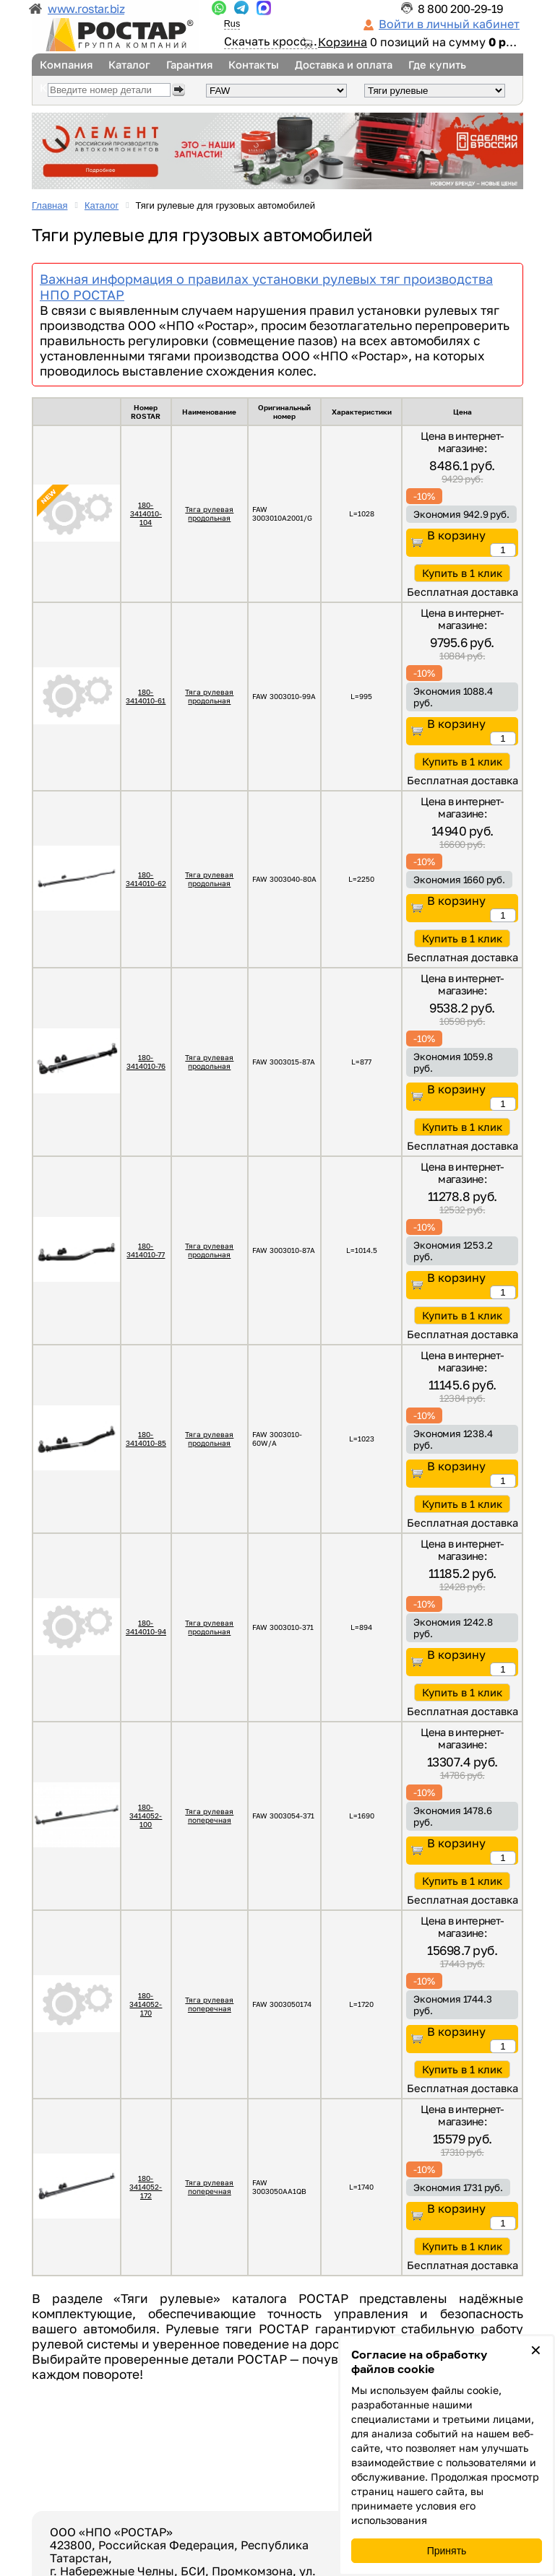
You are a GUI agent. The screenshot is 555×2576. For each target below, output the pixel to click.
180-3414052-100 (145, 1816)
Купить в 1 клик (462, 573)
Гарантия (189, 64)
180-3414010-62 (146, 879)
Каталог (129, 64)
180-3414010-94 (146, 1627)
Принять (447, 2551)
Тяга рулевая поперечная (209, 1815)
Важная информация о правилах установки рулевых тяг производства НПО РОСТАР (266, 287)
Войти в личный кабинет (449, 24)
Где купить (437, 64)
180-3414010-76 (145, 1061)
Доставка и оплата (343, 64)
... (219, 8)
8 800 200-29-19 (461, 8)
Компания (66, 64)
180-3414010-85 (146, 1438)
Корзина (342, 42)
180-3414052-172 (145, 2187)
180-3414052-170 (145, 2004)
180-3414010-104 (146, 513)
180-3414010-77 (145, 1250)
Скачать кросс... (270, 41)
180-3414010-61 (145, 696)
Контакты (253, 64)
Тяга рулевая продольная (209, 513)
